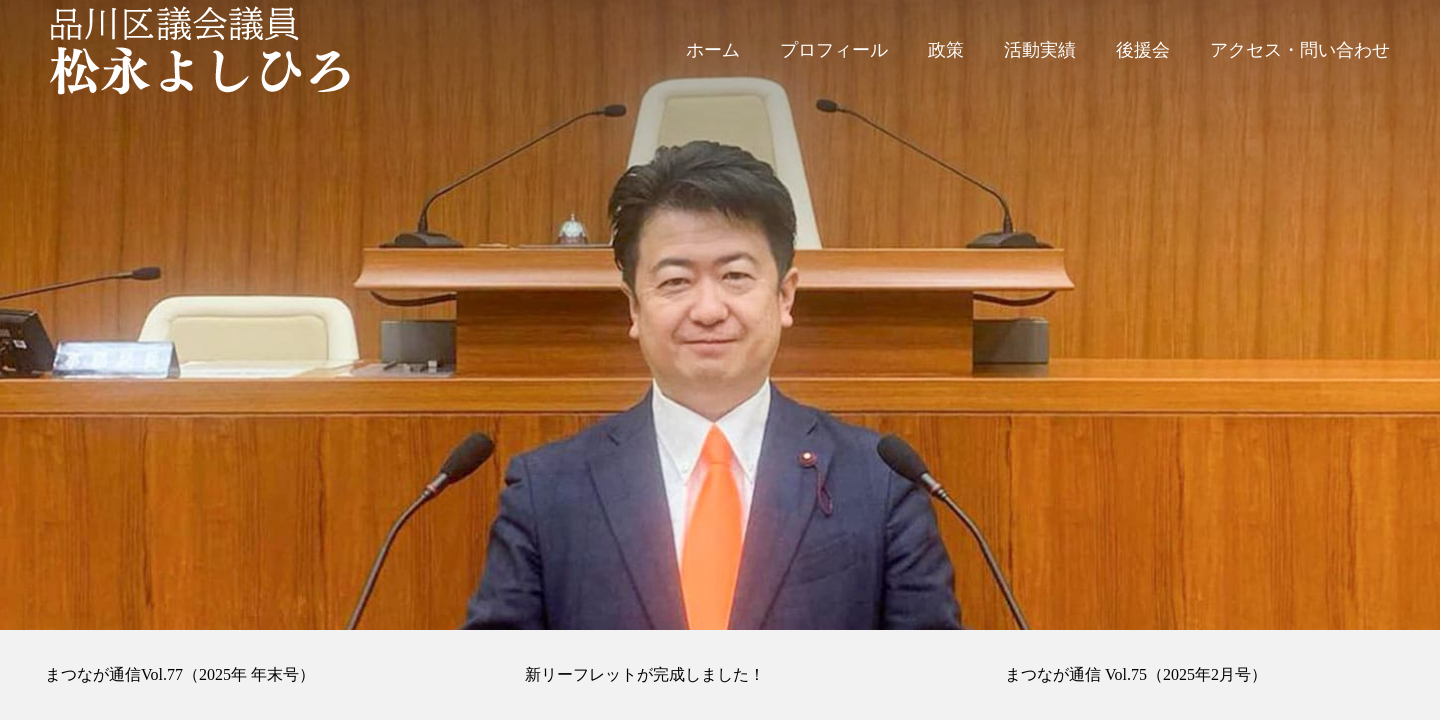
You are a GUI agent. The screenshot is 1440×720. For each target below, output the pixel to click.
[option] (720, 315)
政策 (946, 50)
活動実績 (1040, 50)
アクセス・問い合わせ (1300, 50)
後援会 (1143, 50)
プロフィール (834, 50)
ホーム (713, 50)
